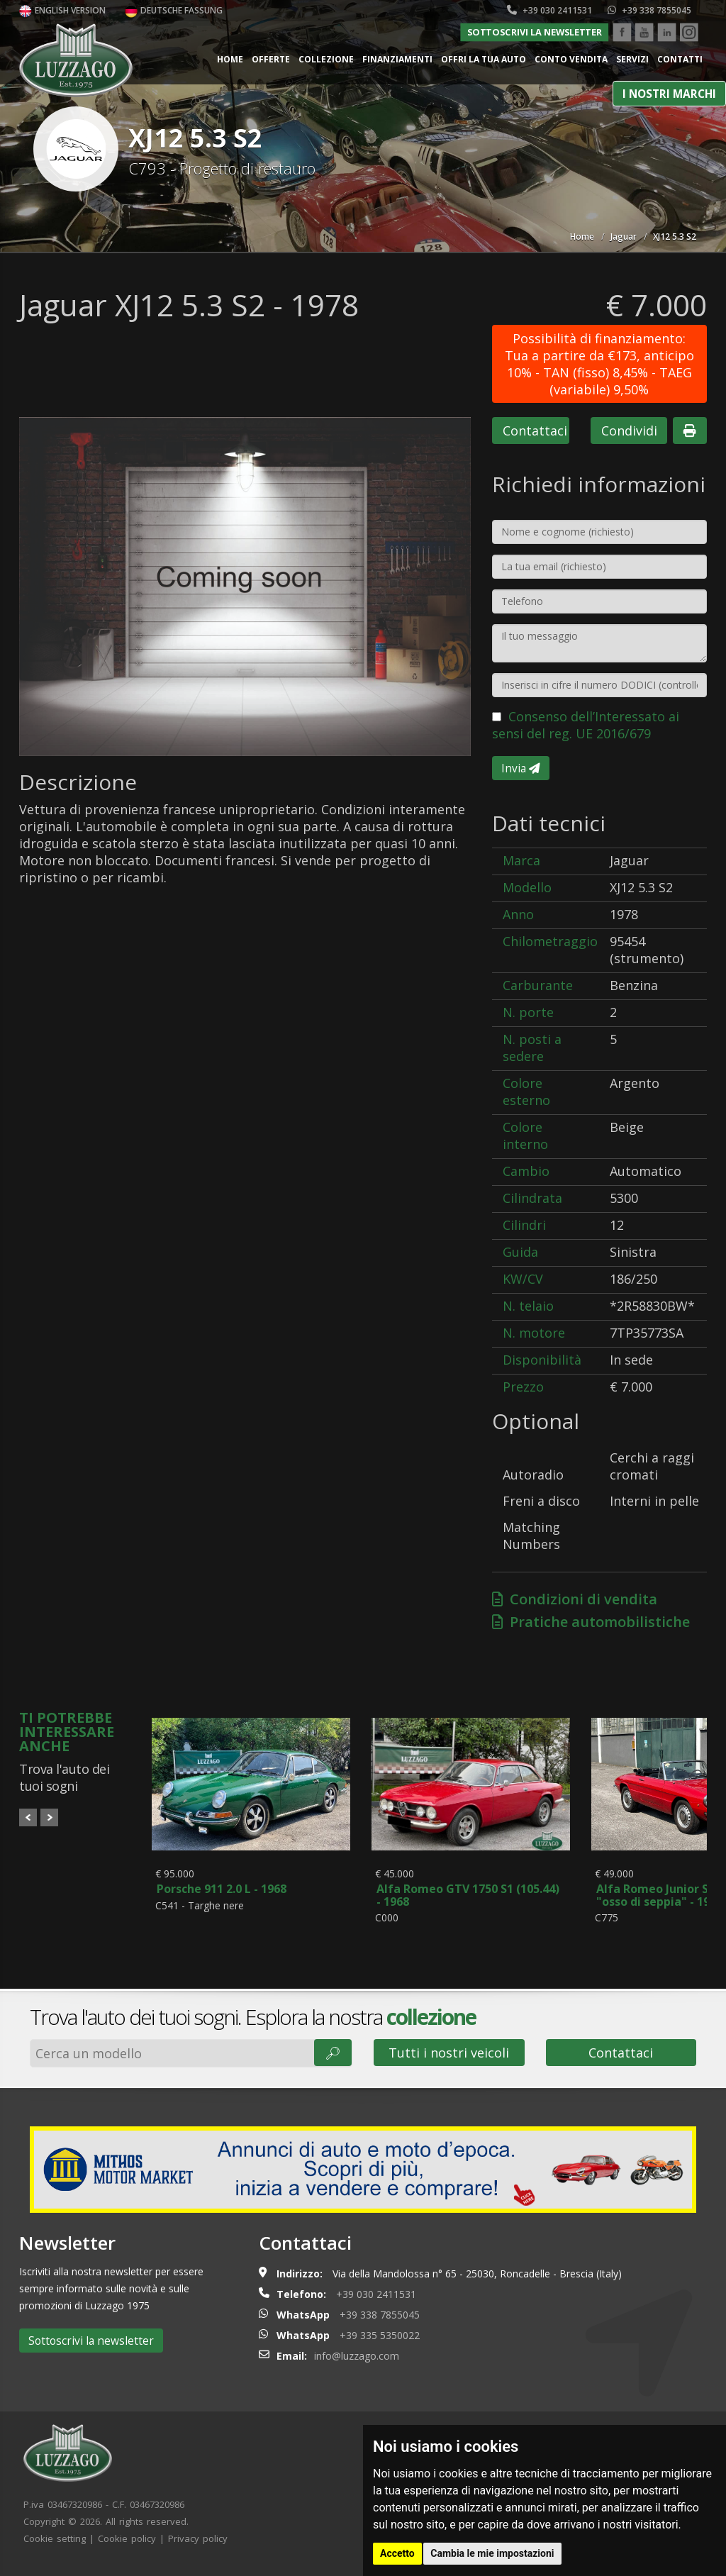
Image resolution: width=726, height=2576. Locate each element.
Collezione (326, 59)
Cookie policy (127, 2546)
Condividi (629, 430)
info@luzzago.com (356, 2363)
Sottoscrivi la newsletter (534, 32)
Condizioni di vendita (574, 1599)
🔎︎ (333, 2060)
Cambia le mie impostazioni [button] (492, 2553)
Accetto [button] (397, 2553)
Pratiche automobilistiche (591, 1621)
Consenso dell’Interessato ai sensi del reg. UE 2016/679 (585, 725)
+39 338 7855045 (649, 10)
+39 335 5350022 (380, 2343)
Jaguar (623, 237)
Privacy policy (198, 2546)
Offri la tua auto (483, 59)
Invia (520, 768)
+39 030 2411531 (549, 10)
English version (62, 10)
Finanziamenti (397, 59)
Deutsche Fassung (174, 10)
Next (49, 1817)
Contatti (680, 59)
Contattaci (535, 430)
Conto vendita (571, 59)
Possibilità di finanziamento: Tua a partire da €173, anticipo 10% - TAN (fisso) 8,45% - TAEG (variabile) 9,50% (599, 364)
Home (230, 59)
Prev (28, 1817)
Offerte (271, 59)
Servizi (632, 59)
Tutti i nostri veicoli (449, 2060)
